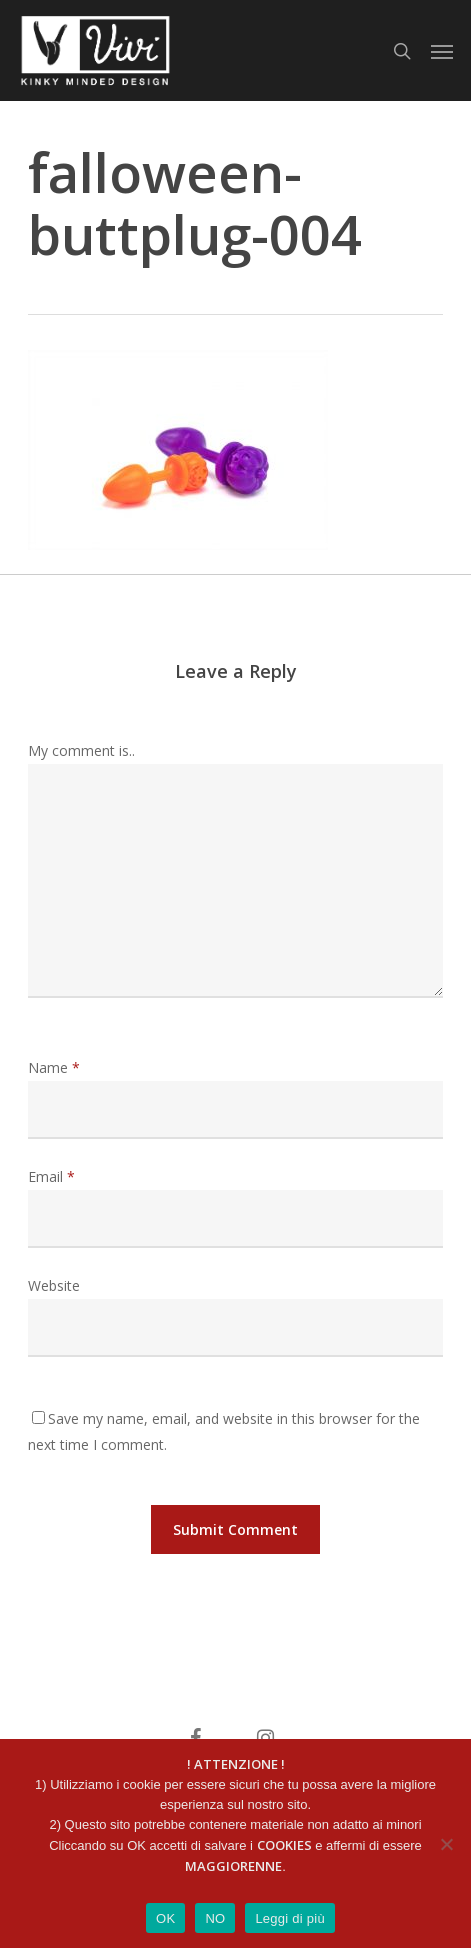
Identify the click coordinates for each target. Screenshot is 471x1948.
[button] (442, 51)
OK (165, 1918)
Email (51, 1176)
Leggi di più (290, 1918)
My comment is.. (81, 750)
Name (54, 1067)
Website (54, 1285)
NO (215, 1918)
